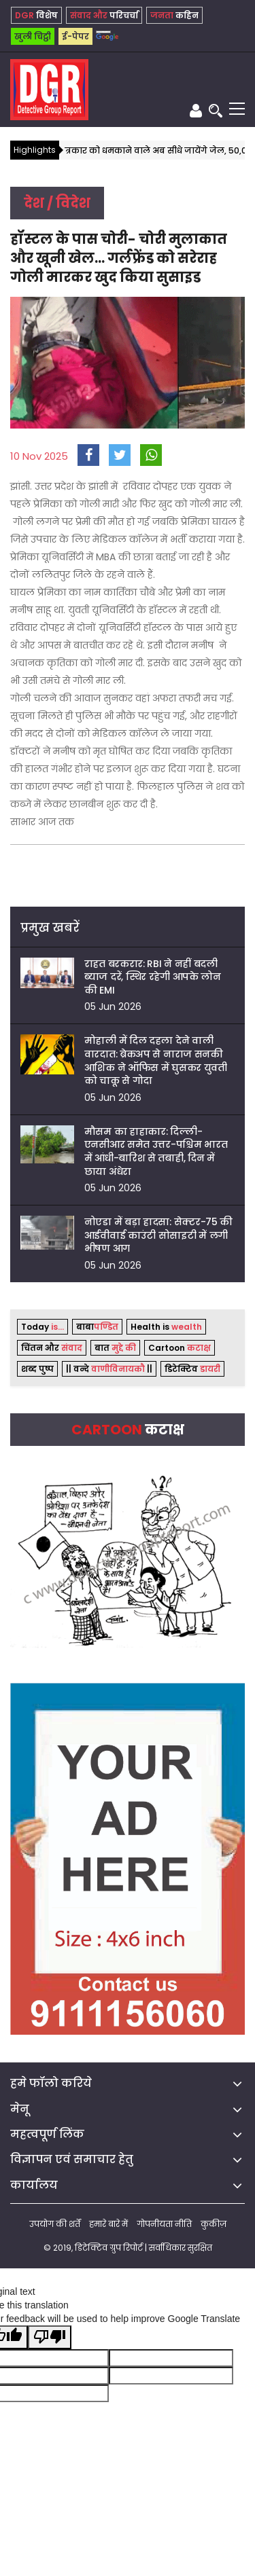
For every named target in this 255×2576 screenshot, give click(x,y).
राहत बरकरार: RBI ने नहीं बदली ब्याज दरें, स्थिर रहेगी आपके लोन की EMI (152, 977)
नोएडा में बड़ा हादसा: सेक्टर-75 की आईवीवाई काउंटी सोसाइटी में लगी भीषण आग (158, 1235)
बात (115, 1348)
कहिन (174, 15)
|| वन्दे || (109, 1369)
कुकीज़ (213, 2224)
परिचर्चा (104, 15)
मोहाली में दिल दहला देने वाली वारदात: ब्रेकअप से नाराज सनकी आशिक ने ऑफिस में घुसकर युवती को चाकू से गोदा (155, 1060)
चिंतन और (51, 1348)
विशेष (36, 15)
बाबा (97, 1326)
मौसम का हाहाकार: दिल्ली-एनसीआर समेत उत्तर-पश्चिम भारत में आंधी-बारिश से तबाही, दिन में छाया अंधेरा (156, 1151)
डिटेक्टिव (192, 1369)
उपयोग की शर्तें (54, 2224)
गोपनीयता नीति (164, 2224)
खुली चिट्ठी (32, 36)
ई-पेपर (75, 36)
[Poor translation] (49, 2337)
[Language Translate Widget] (103, 32)
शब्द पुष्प (37, 1369)
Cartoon (179, 1348)
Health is (166, 1326)
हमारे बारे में (108, 2224)
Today (42, 1326)
